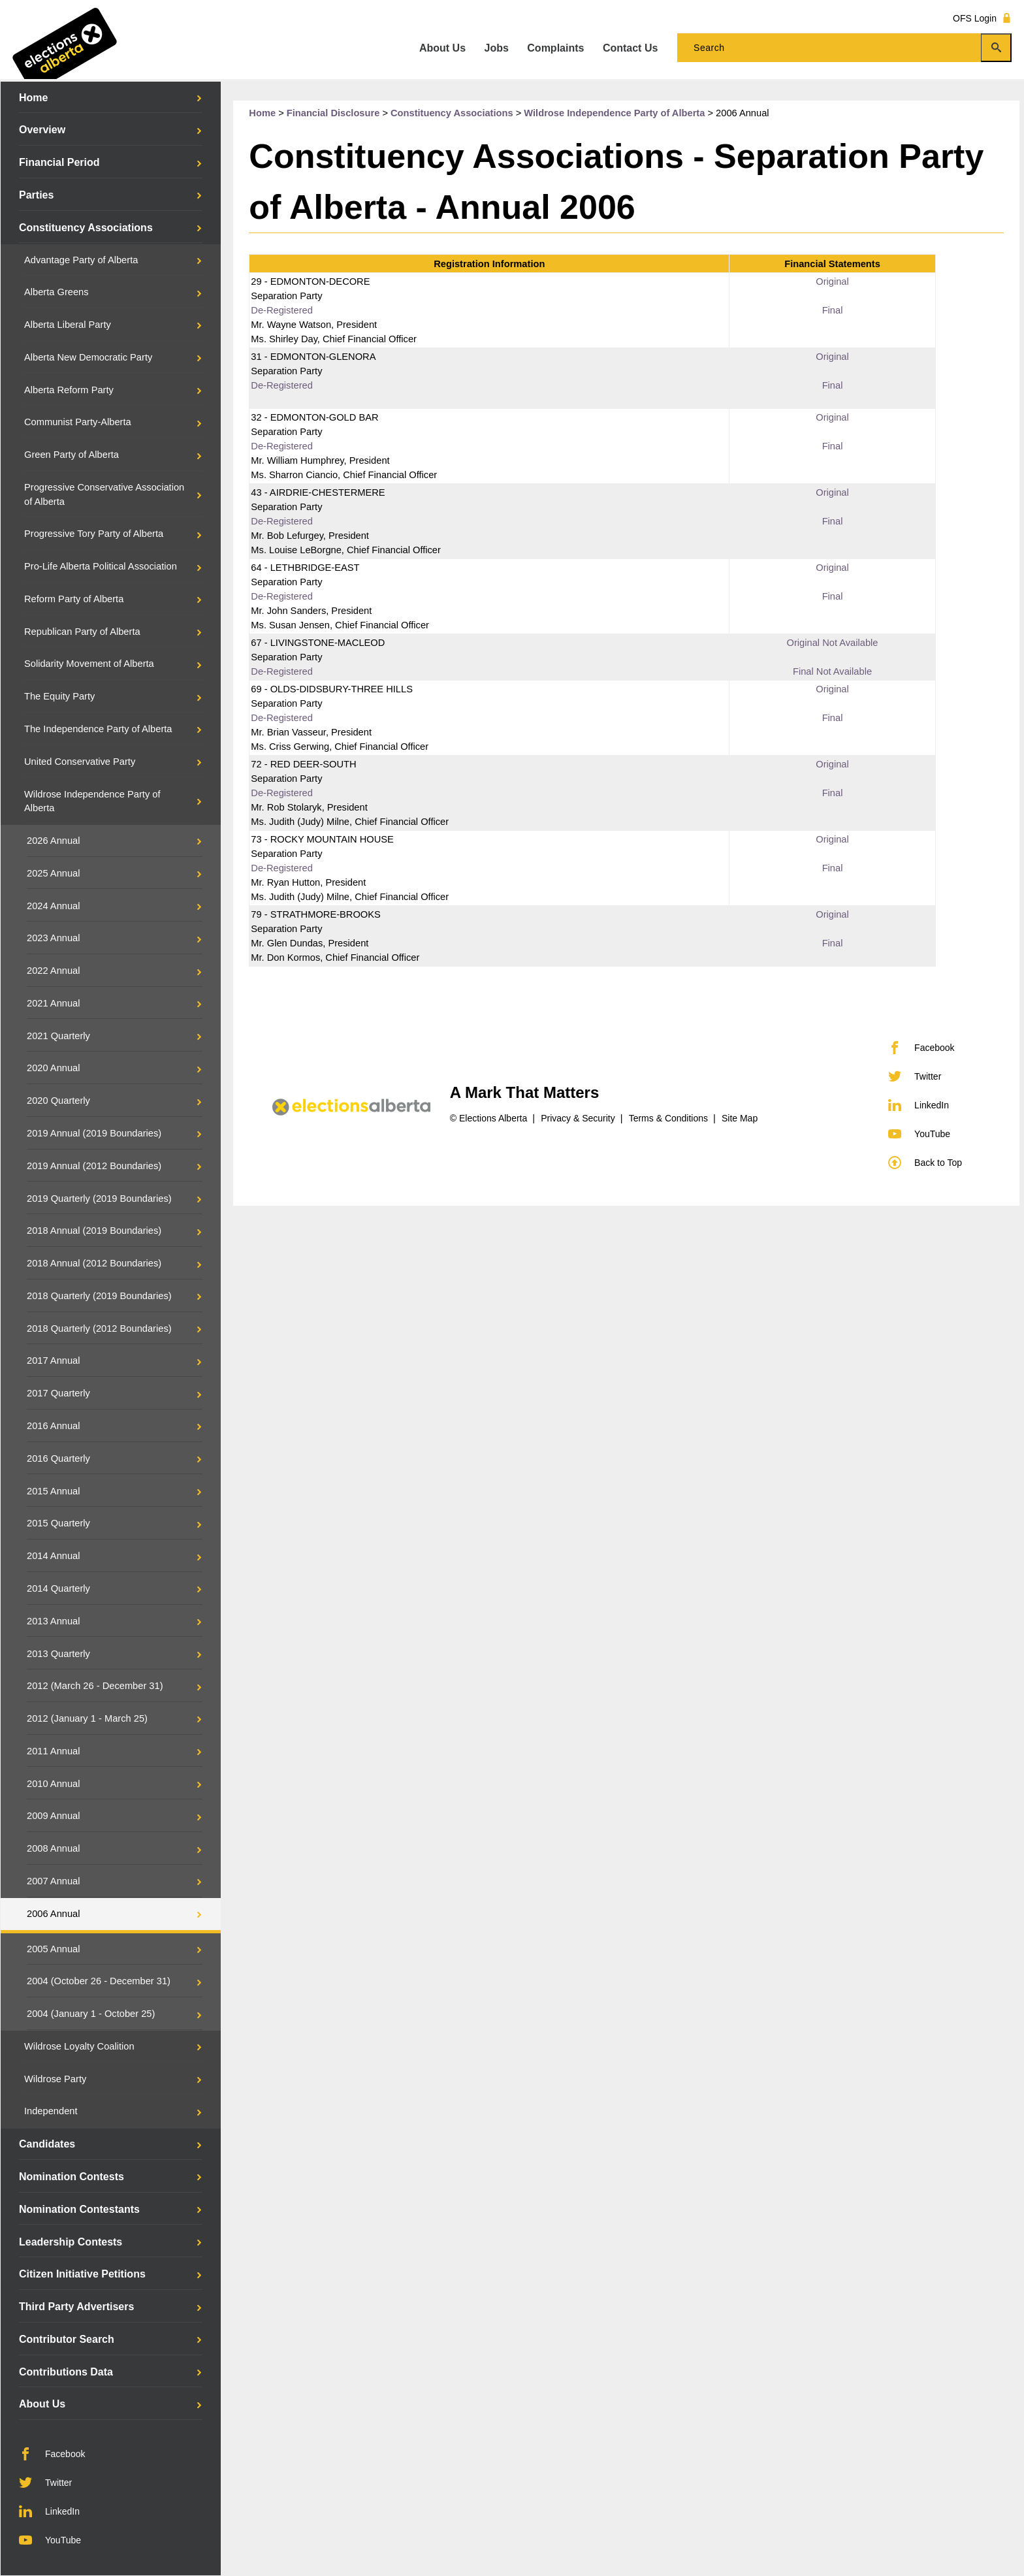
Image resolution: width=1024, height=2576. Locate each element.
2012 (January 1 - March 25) (87, 1718)
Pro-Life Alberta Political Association (100, 566)
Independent (51, 2111)
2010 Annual (53, 1784)
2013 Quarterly (58, 1654)
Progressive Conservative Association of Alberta (104, 494)
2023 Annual (53, 938)
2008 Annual (53, 1848)
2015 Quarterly (58, 1523)
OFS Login (982, 18)
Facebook (52, 2453)
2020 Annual (53, 1068)
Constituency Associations (86, 227)
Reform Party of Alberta (73, 599)
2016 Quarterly (58, 1458)
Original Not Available (832, 642)
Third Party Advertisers (76, 2306)
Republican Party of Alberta (82, 631)
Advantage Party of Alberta (81, 260)
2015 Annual (53, 1491)
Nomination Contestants (79, 2209)
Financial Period (59, 162)
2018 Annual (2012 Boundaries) (94, 1263)
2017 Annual (53, 1360)
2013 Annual (53, 1621)
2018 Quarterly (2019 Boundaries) (99, 1296)
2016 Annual (53, 1426)
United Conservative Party (79, 761)
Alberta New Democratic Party (88, 357)
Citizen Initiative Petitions (82, 2273)
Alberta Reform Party (69, 390)
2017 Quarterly (58, 1393)
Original (832, 281)
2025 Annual (53, 873)
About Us (42, 2403)
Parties (36, 195)
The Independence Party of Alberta (98, 729)
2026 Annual (53, 840)
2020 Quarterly (58, 1100)
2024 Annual (53, 906)
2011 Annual (53, 1751)
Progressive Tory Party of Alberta (93, 533)
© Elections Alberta (489, 1118)
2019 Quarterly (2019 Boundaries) (99, 1198)
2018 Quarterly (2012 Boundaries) (99, 1328)
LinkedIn (49, 2511)
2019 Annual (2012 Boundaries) (94, 1166)
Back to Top (925, 1162)
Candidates (47, 2143)
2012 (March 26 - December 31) (95, 1686)
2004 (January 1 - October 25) (91, 2013)
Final (832, 310)
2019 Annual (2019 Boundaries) (94, 1133)
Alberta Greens (56, 292)
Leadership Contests (70, 2241)
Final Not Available (832, 671)
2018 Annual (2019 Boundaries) (94, 1230)
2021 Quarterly (58, 1036)
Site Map (740, 1118)
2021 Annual (53, 1003)
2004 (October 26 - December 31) (98, 1981)
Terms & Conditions (668, 1118)
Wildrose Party (55, 2079)
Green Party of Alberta (71, 454)
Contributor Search (66, 2339)
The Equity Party (59, 696)
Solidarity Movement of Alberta (89, 663)
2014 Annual (53, 1556)
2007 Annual (53, 1881)
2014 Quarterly (58, 1588)
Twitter (45, 2482)
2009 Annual (53, 1816)
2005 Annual (53, 1949)
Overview (42, 129)
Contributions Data (66, 2371)
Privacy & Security (578, 1118)
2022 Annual (53, 970)
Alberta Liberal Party (67, 324)
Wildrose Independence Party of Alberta (92, 801)
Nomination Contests (71, 2176)
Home (33, 97)
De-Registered (282, 310)
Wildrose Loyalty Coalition (79, 2046)
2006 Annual (53, 1913)
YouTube (50, 2540)
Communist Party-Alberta (77, 422)
